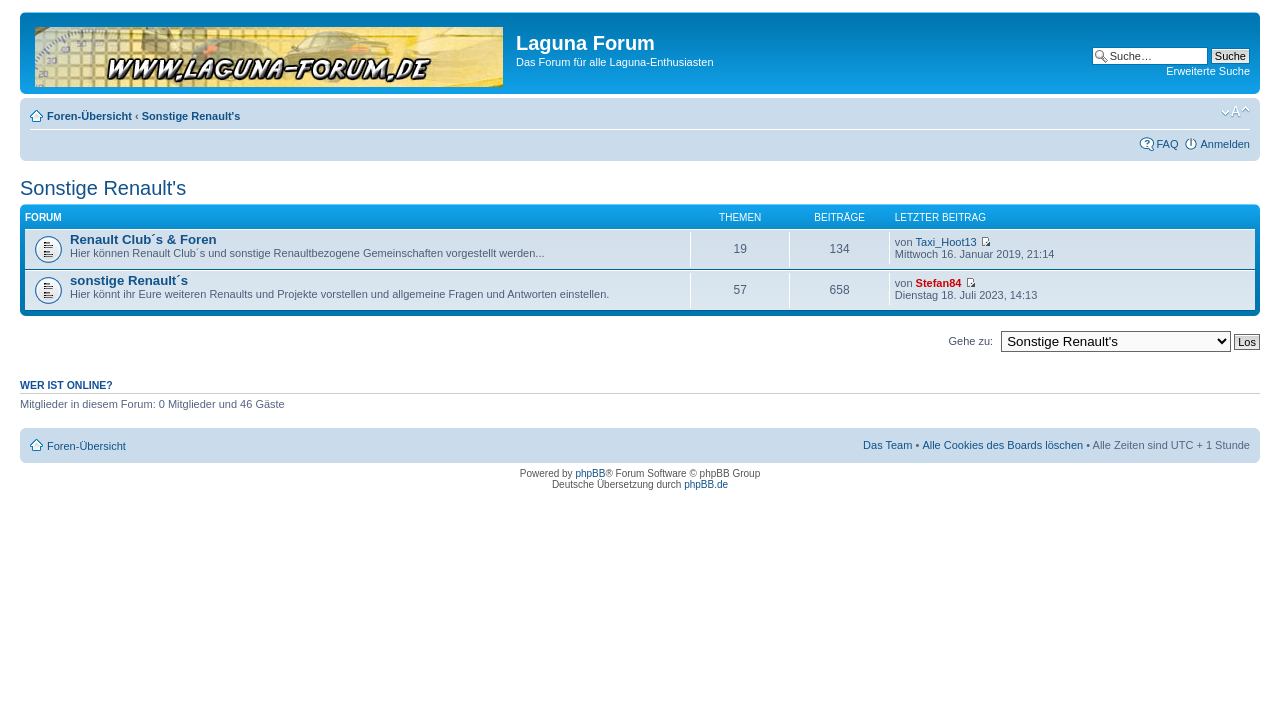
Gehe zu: (970, 341)
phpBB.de (706, 484)
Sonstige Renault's (191, 116)
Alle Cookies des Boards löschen (1002, 445)
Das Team (887, 445)
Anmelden (1225, 144)
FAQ (1167, 144)
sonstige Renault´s (129, 280)
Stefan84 (939, 283)
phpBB (590, 473)
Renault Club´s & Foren (143, 239)
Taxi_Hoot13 (946, 242)
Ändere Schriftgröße (1235, 112)
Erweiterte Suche (1208, 71)
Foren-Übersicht (89, 116)
